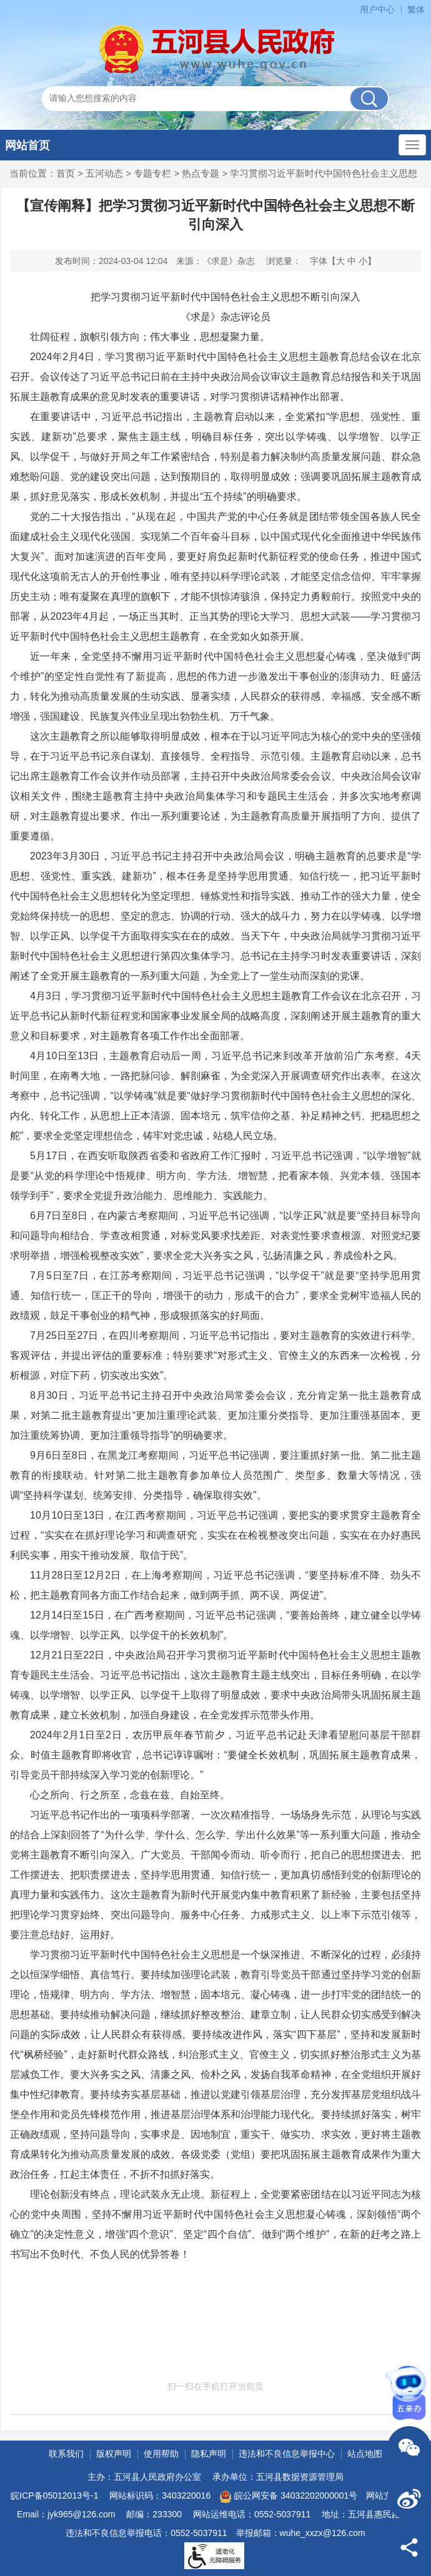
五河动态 (104, 173)
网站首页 (27, 145)
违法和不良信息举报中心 (287, 2454)
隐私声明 (208, 2454)
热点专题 (200, 173)
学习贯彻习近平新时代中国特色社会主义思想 (323, 173)
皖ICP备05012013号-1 (54, 2495)
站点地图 (364, 2454)
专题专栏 (152, 173)
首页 (65, 173)
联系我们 (66, 2454)
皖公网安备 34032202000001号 (288, 2496)
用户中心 (377, 9)
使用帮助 (161, 2454)
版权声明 (113, 2454)
